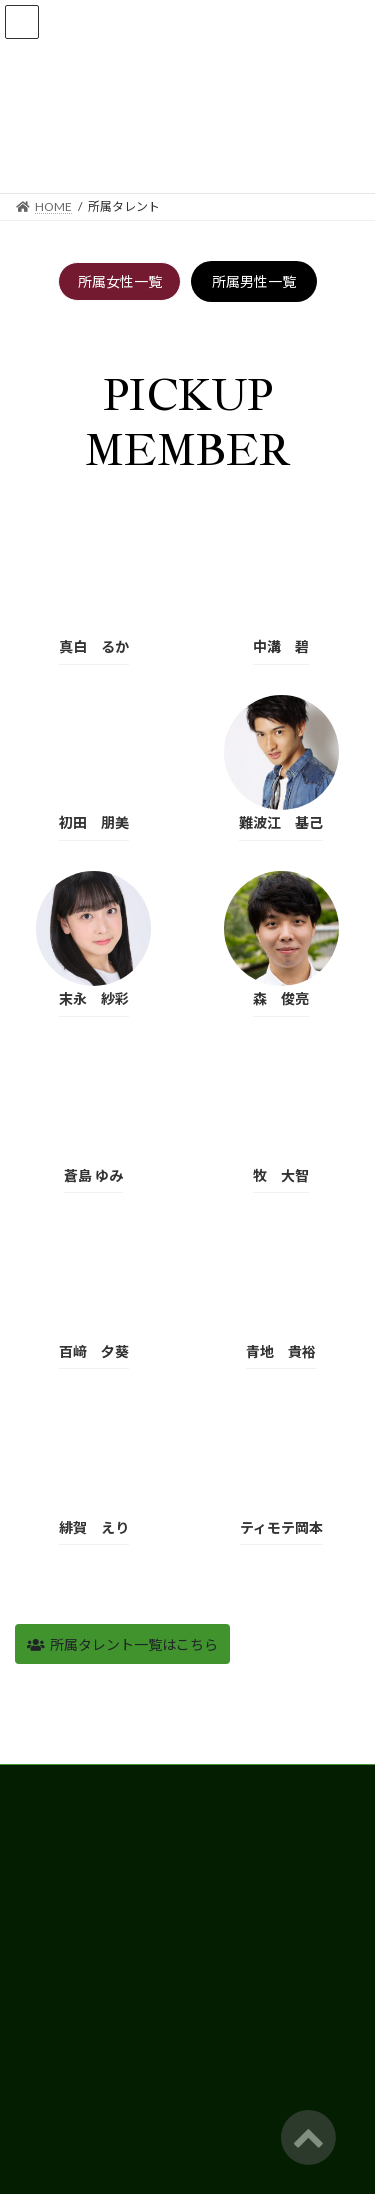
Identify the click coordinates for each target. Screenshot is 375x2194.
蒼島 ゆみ (93, 1175)
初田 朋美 (94, 822)
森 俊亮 (281, 998)
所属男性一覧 (254, 281)
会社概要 (39, 1967)
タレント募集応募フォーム (87, 2041)
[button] (122, 1644)
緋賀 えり (94, 1527)
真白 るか (94, 646)
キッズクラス (51, 1893)
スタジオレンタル (63, 1930)
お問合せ (39, 2078)
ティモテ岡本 (281, 1527)
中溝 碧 (281, 646)
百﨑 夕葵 (94, 1351)
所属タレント (51, 1819)
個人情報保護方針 (63, 2004)
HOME (33, 1782)
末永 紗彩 (94, 998)
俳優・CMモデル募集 (72, 1856)
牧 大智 (281, 1175)
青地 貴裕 (281, 1351)
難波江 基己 (281, 822)
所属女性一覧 (120, 281)
